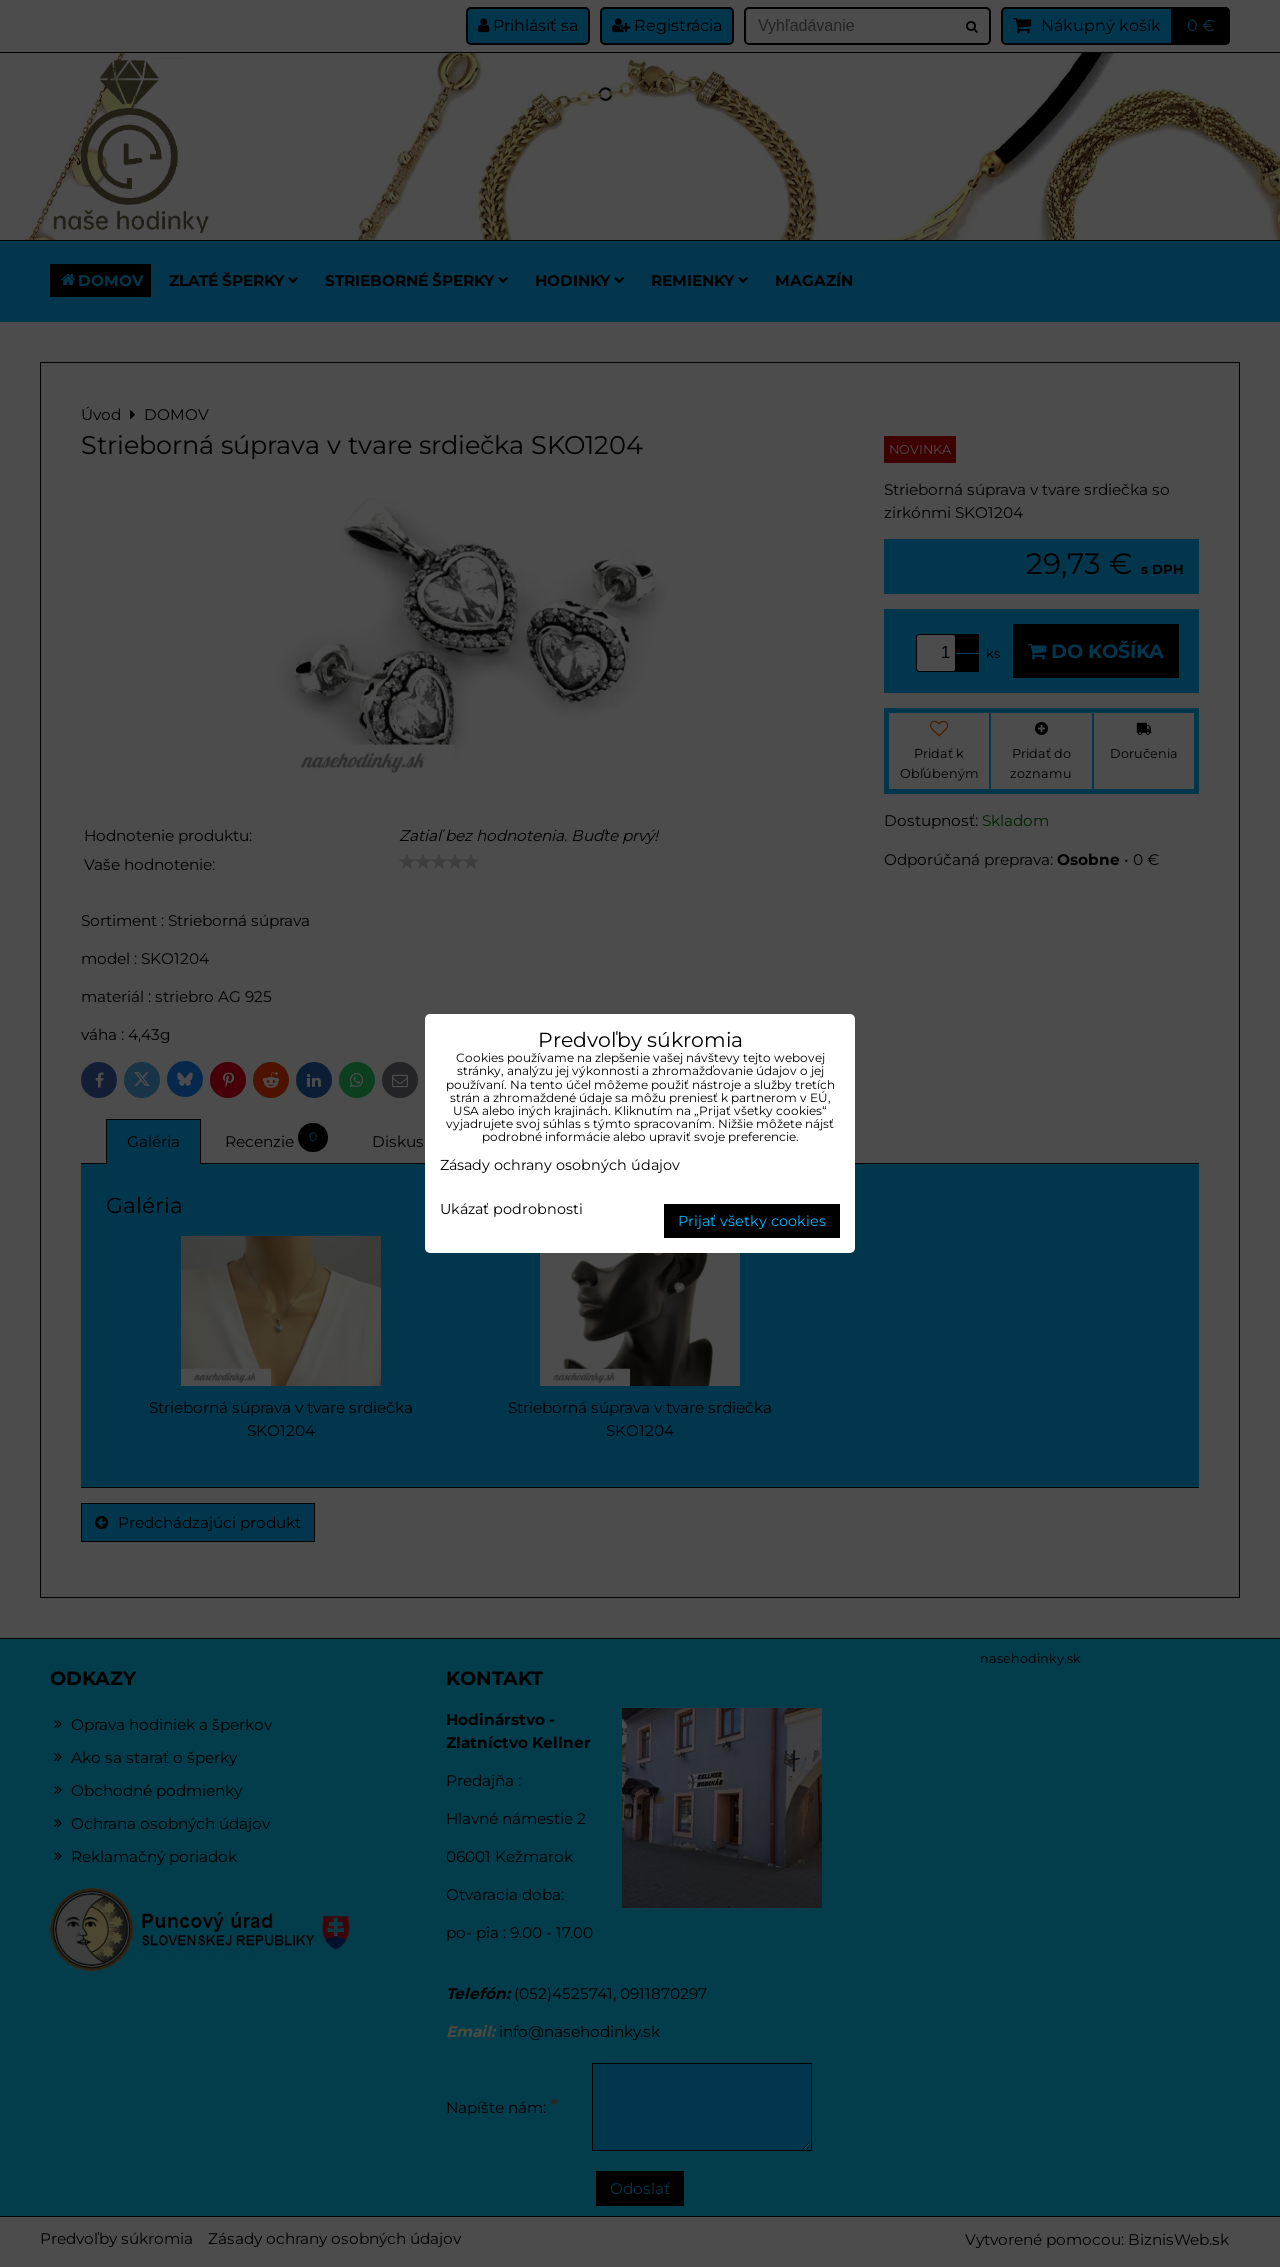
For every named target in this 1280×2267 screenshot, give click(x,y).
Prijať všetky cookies (752, 1221)
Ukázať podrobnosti (511, 1210)
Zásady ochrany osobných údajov (560, 1165)
